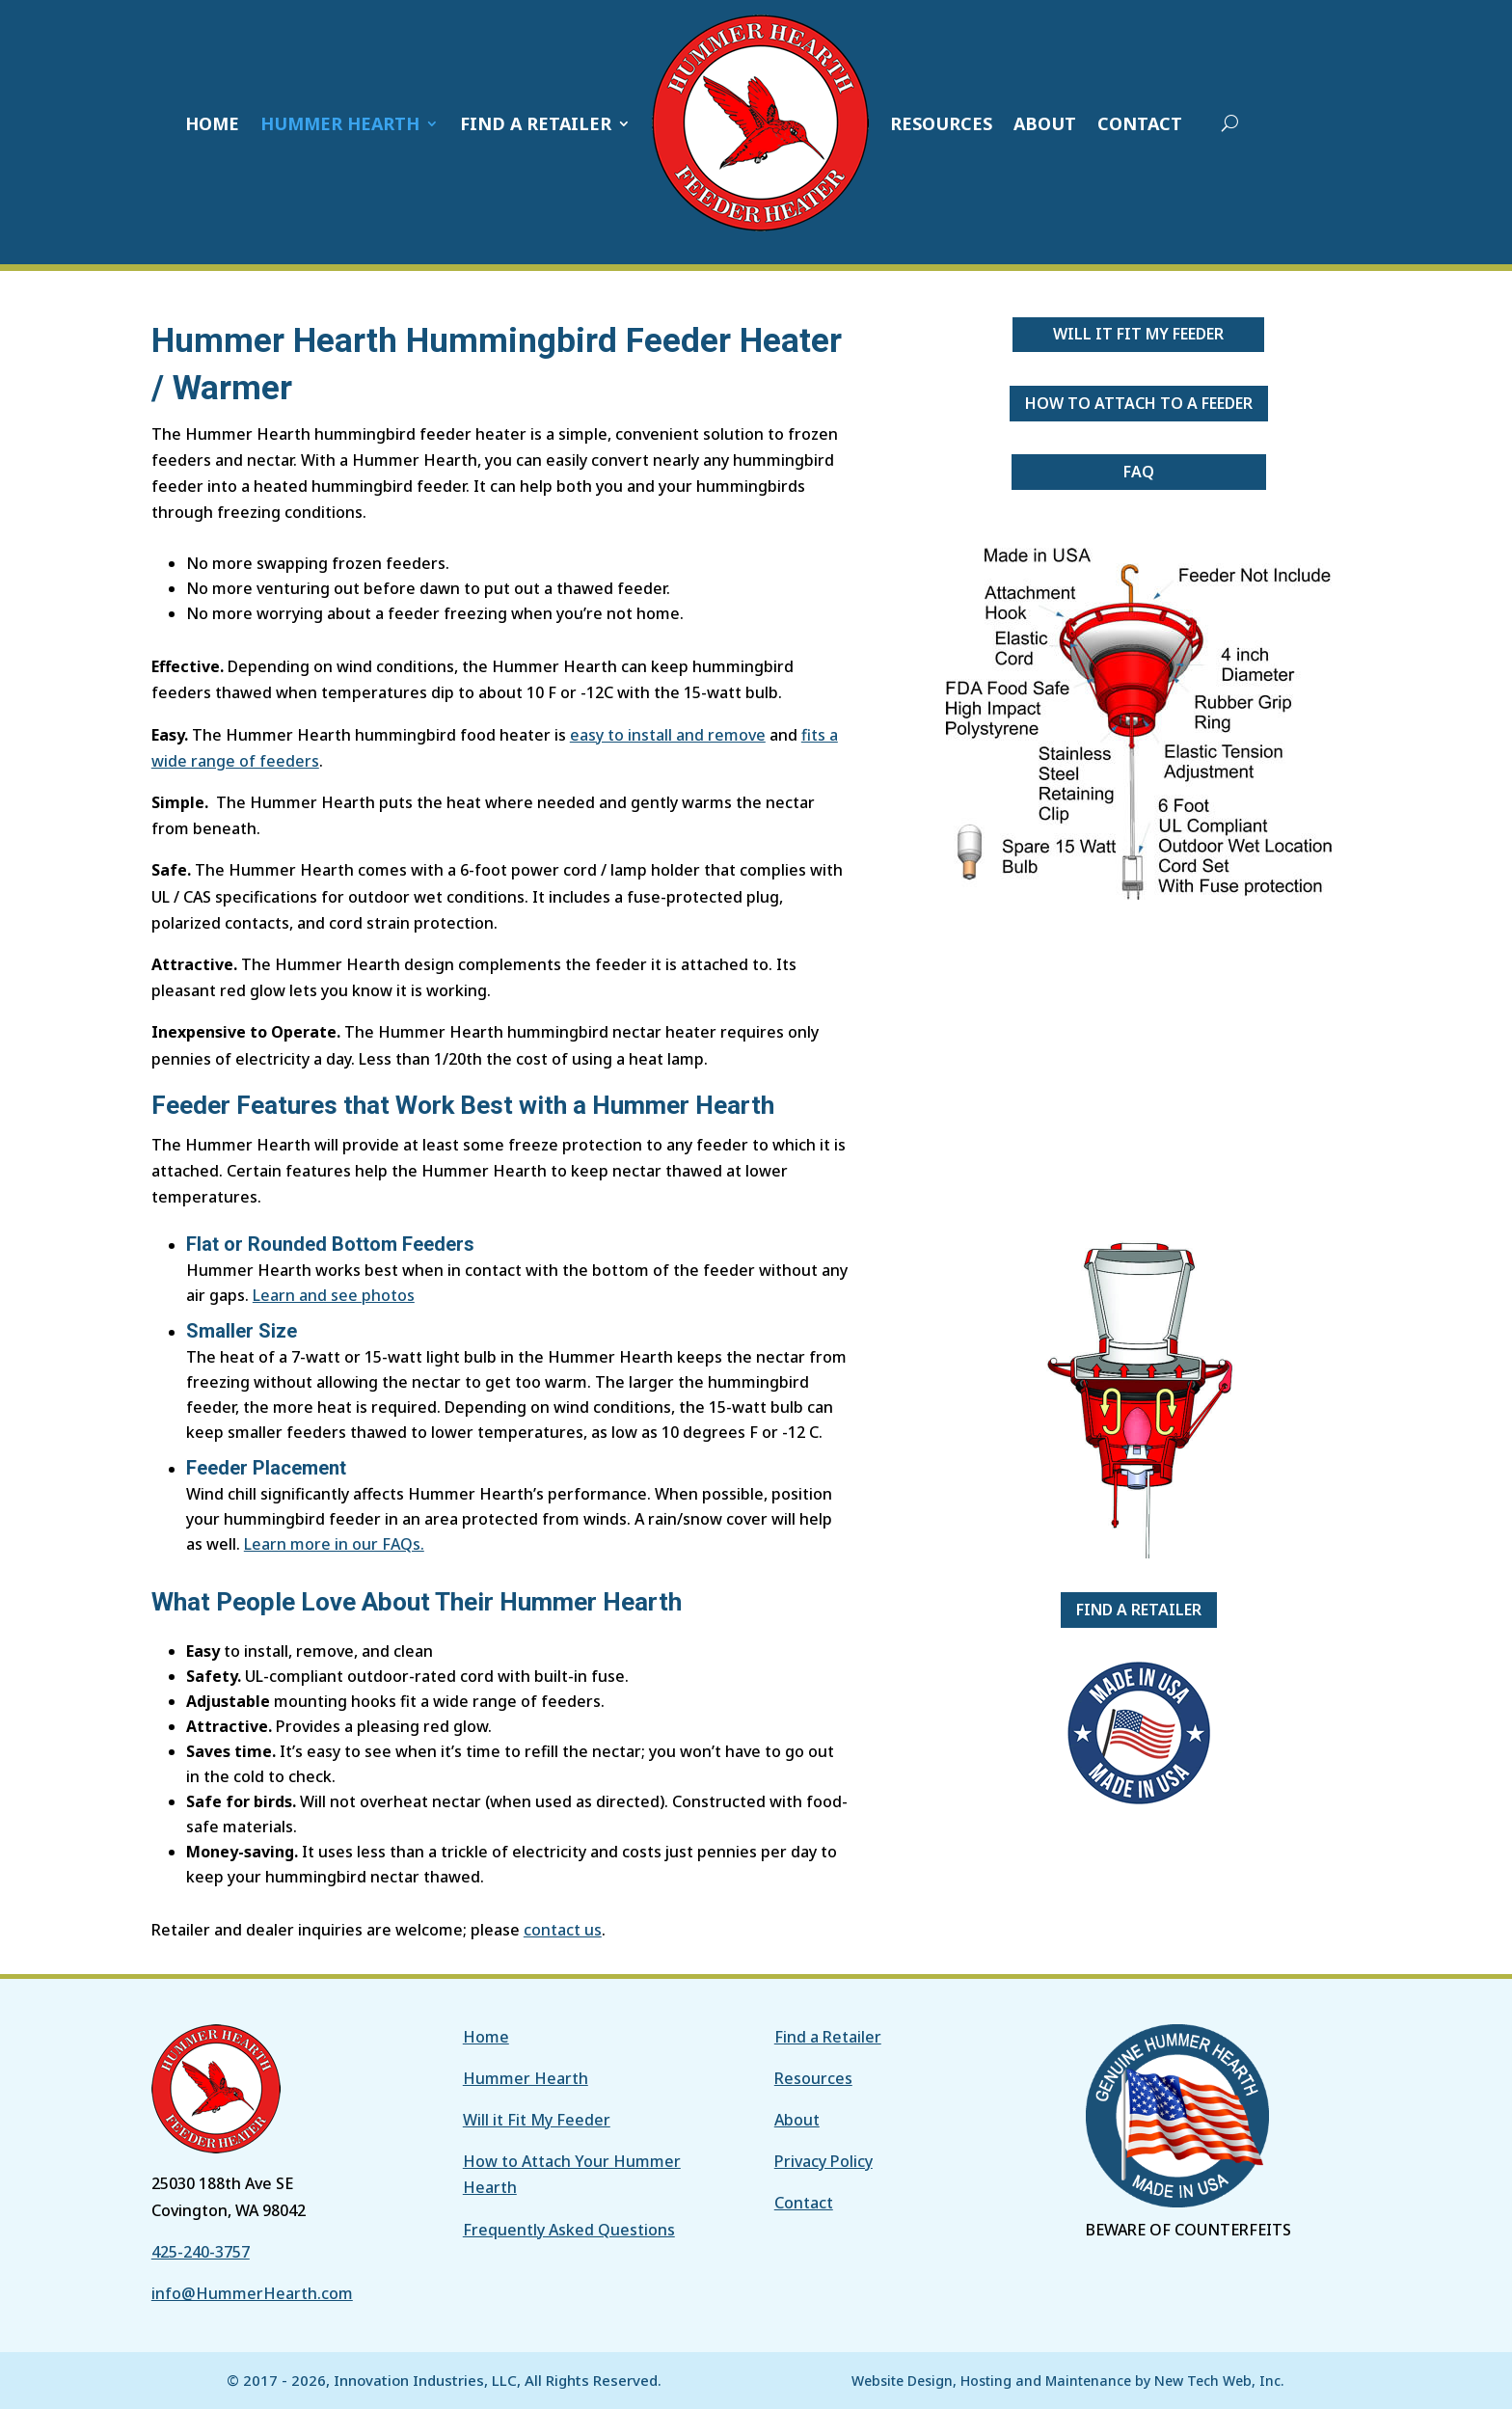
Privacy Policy (823, 2161)
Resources (813, 2078)
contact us (563, 1929)
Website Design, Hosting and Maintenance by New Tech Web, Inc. (1067, 2380)
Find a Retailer (1139, 1609)
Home (486, 2036)
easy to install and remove (668, 734)
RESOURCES (941, 123)
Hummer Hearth (525, 2078)
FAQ (1138, 471)
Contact (803, 2202)
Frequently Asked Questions (569, 2229)
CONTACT (1139, 123)
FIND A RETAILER (535, 123)
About (797, 2119)
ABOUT (1044, 123)
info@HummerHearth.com (252, 2293)
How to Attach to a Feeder (1139, 403)
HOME (212, 123)
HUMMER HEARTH (339, 123)
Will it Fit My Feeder (1138, 333)
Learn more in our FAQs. (334, 1544)
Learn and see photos (334, 1295)
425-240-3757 (200, 2251)
